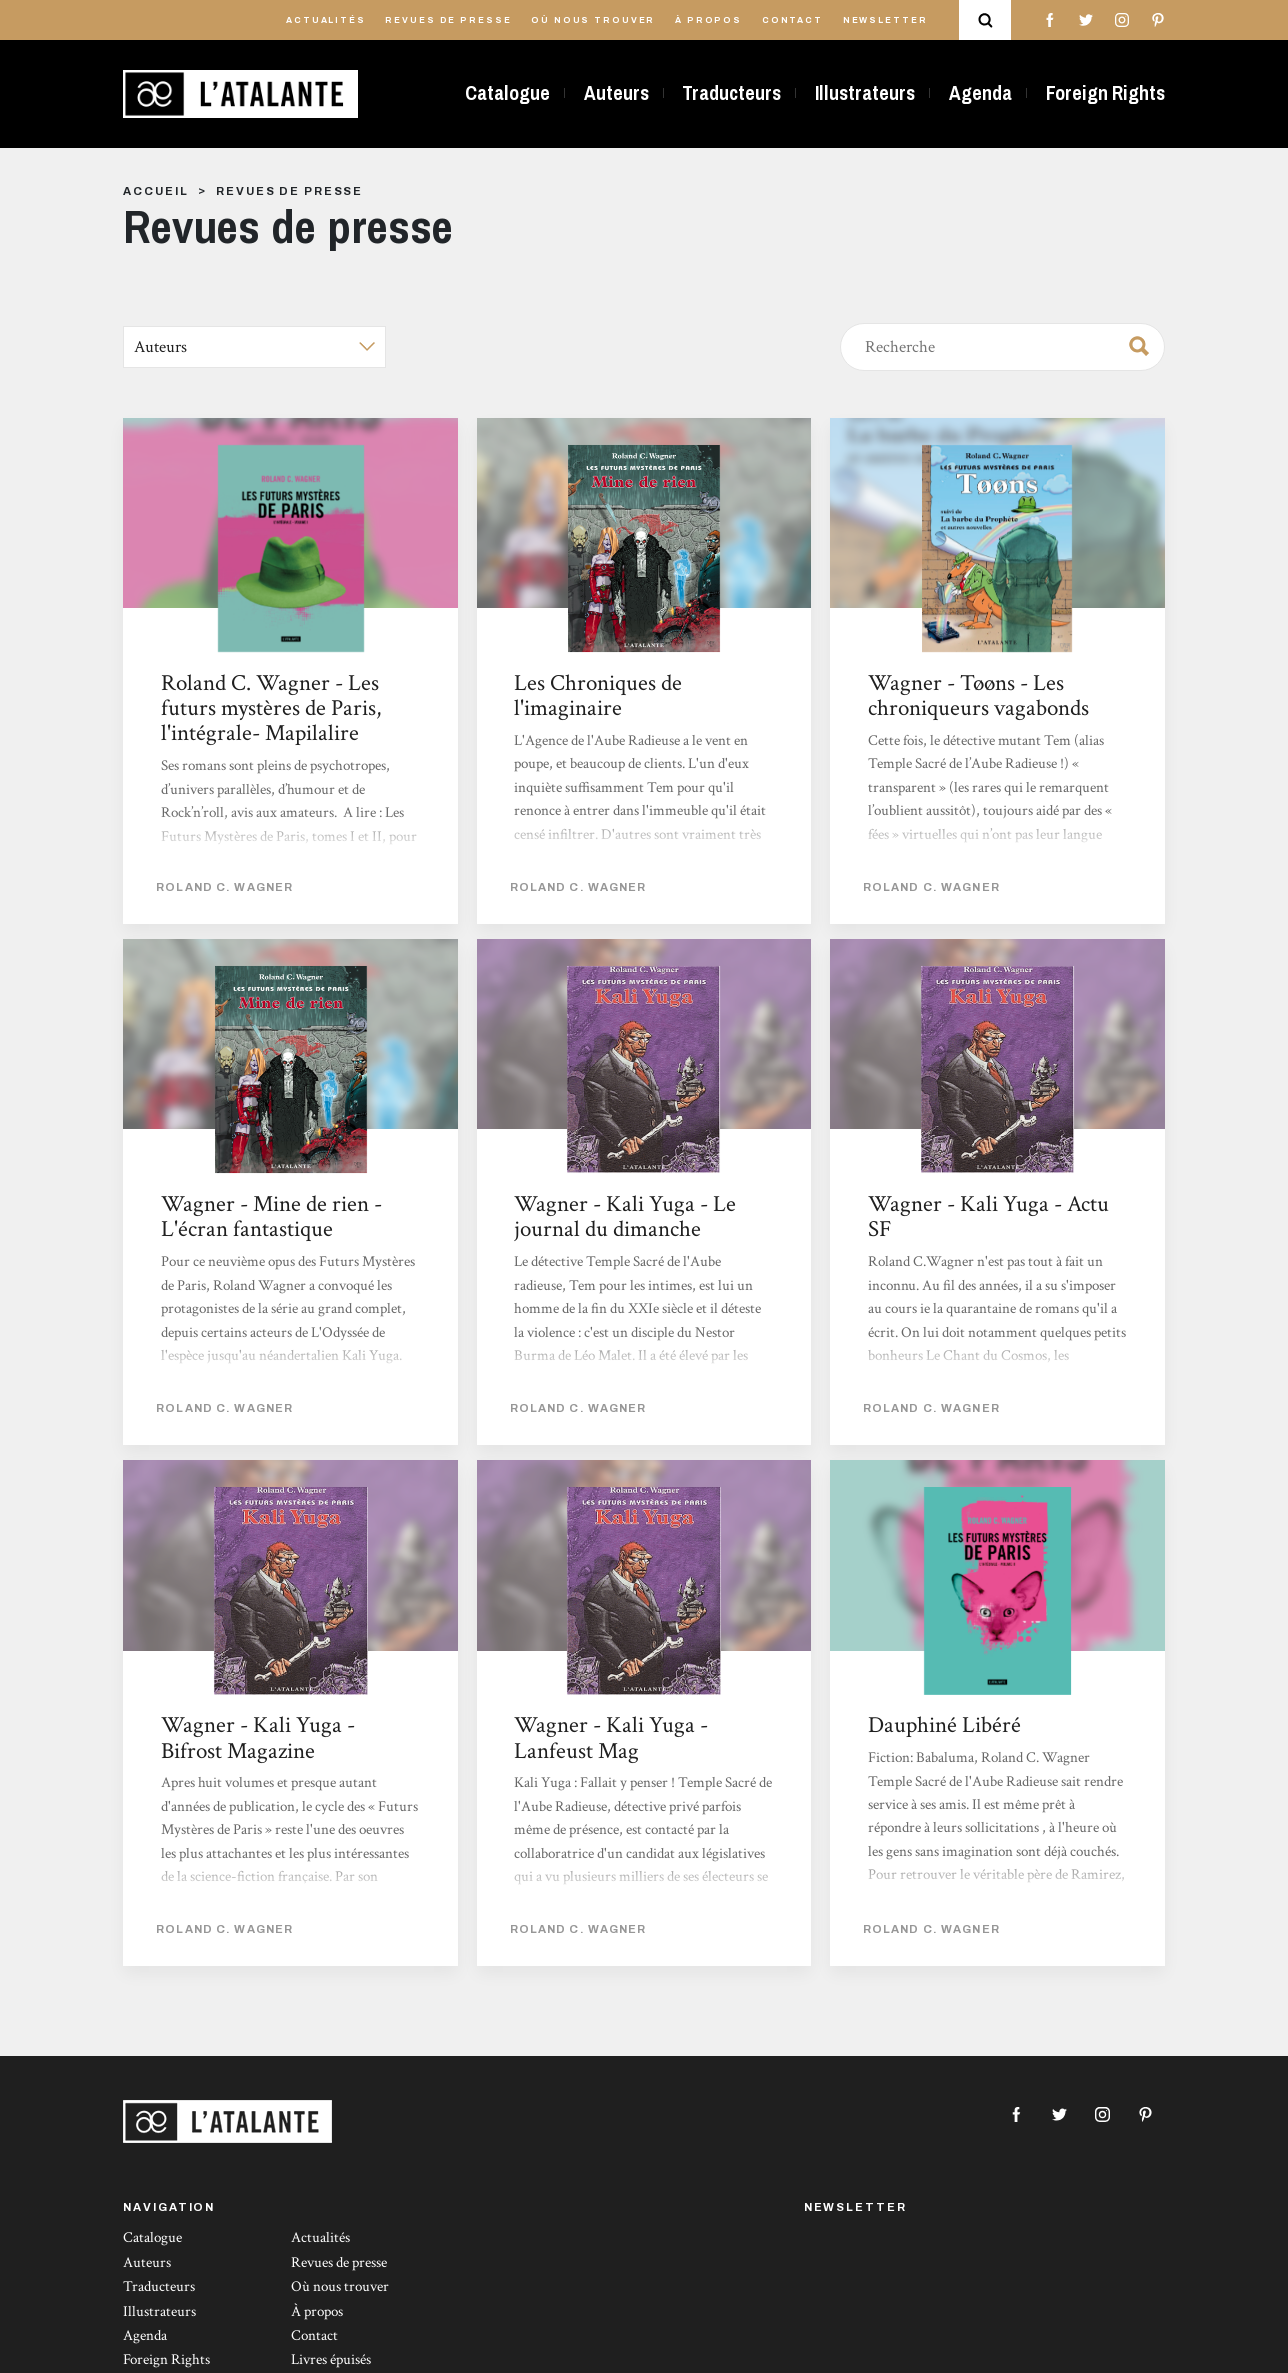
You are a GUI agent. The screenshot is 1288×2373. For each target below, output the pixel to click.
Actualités (326, 20)
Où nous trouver (593, 20)
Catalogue (507, 93)
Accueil (155, 191)
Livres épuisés (331, 2359)
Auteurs (616, 93)
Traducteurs (731, 93)
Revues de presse (448, 20)
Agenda (980, 93)
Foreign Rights (1105, 93)
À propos (708, 20)
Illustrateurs (865, 93)
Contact (792, 20)
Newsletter (885, 20)
